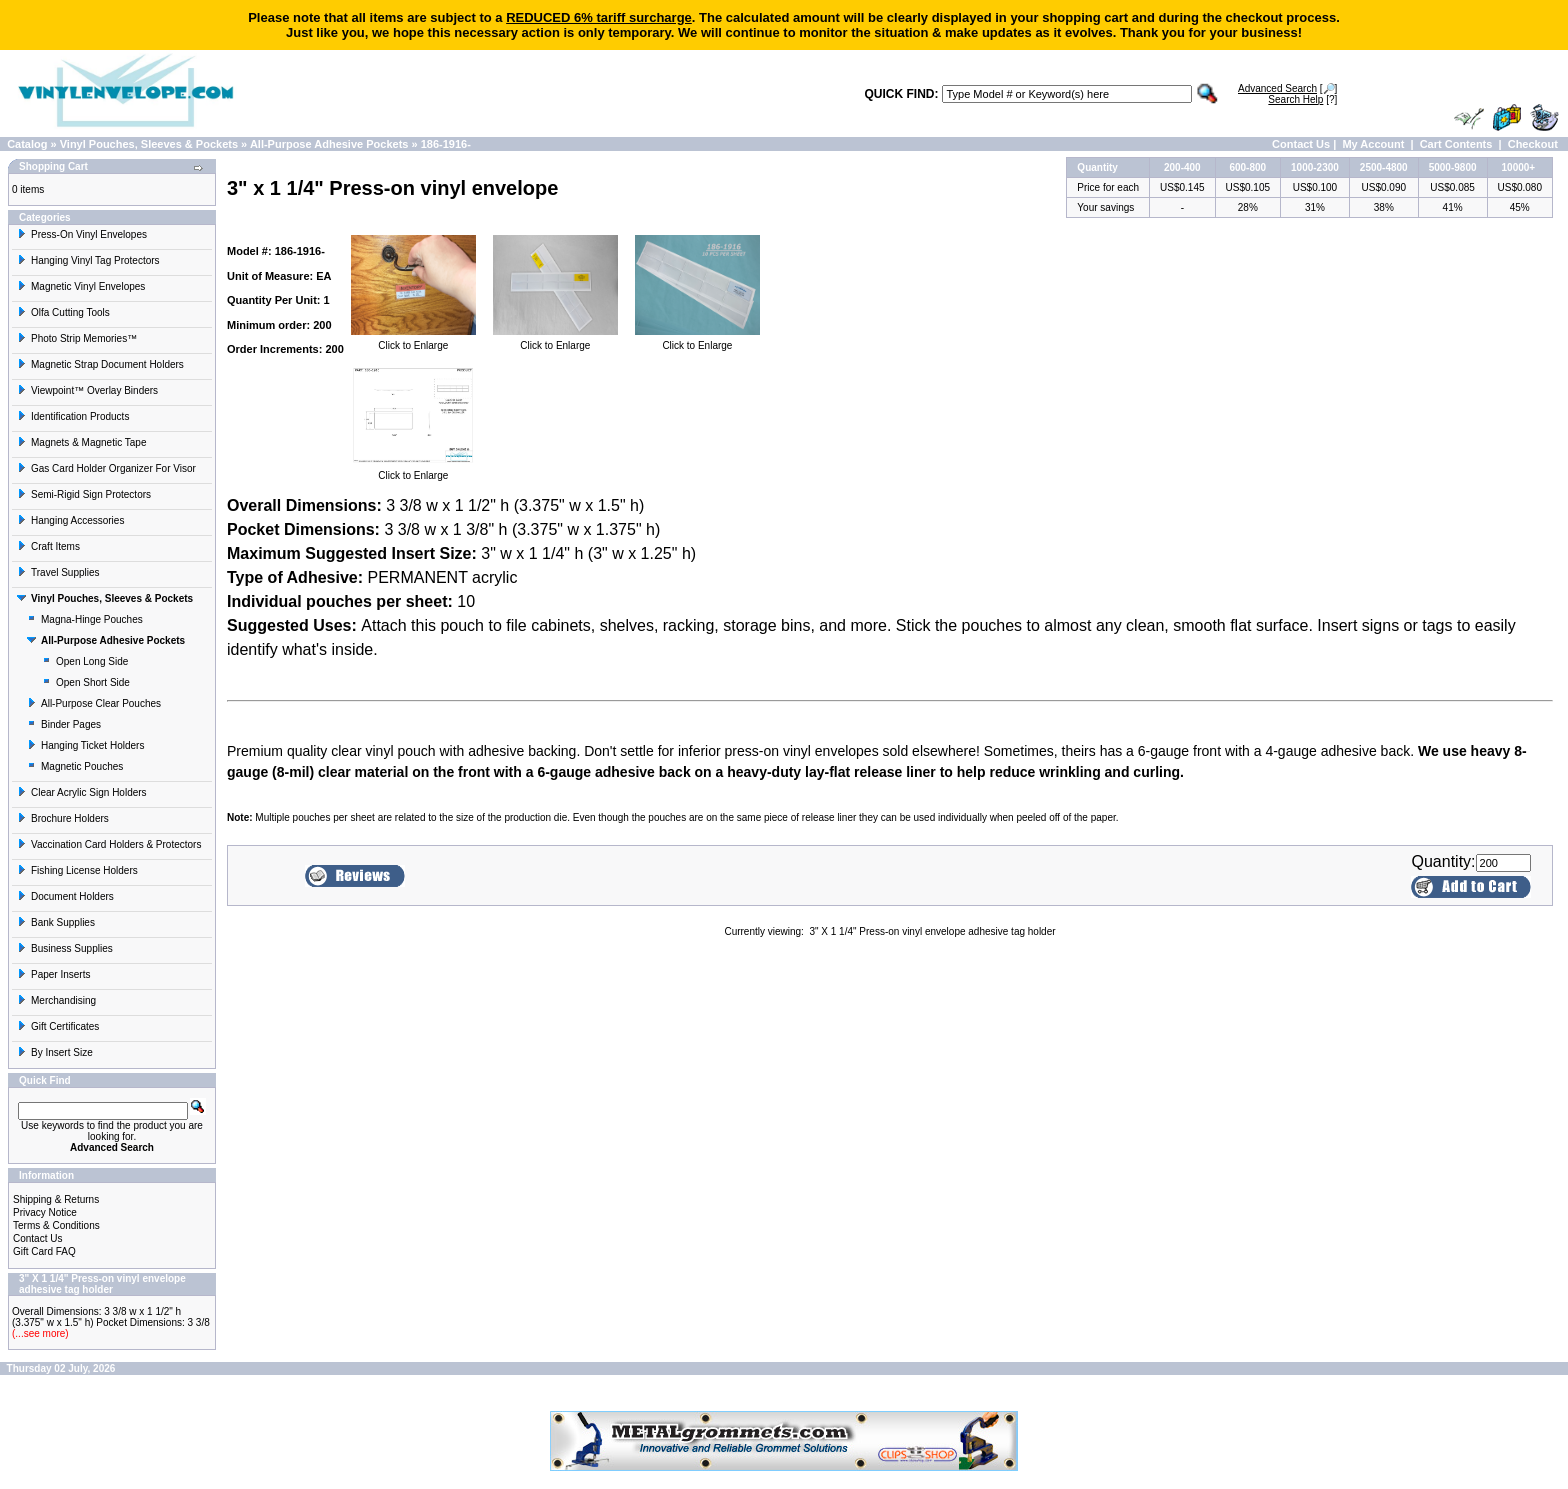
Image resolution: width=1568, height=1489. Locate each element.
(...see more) (40, 1333)
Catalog (27, 144)
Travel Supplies (58, 572)
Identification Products (73, 416)
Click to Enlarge (413, 341)
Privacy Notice (45, 1212)
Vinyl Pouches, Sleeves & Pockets (149, 144)
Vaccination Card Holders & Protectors (109, 844)
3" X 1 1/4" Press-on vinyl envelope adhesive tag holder (932, 931)
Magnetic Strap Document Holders (100, 364)
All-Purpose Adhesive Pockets (329, 144)
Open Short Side (86, 682)
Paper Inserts (53, 974)
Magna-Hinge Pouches (85, 619)
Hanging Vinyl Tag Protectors (88, 260)
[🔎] (1287, 88)
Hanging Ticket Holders (85, 745)
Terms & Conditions (56, 1225)
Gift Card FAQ (44, 1251)
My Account (1373, 144)
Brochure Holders (63, 818)
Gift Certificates (58, 1026)
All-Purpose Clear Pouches (94, 703)
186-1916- (446, 144)
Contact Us (1301, 144)
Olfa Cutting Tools (63, 312)
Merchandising (56, 1000)
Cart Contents (1456, 144)
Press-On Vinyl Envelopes (82, 234)
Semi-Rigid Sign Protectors (84, 494)
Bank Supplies (56, 922)
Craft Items (48, 546)
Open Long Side (85, 661)
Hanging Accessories (70, 520)
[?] (1302, 99)
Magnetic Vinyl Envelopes (81, 286)
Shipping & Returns (56, 1199)
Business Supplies (65, 948)
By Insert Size (55, 1052)
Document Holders (65, 896)
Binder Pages (64, 724)
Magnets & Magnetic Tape (81, 442)
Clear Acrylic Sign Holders (82, 792)
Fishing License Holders (77, 870)
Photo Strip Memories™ (77, 338)
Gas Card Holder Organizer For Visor (106, 468)
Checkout (1533, 144)
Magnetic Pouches (75, 766)
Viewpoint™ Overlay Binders (87, 390)
